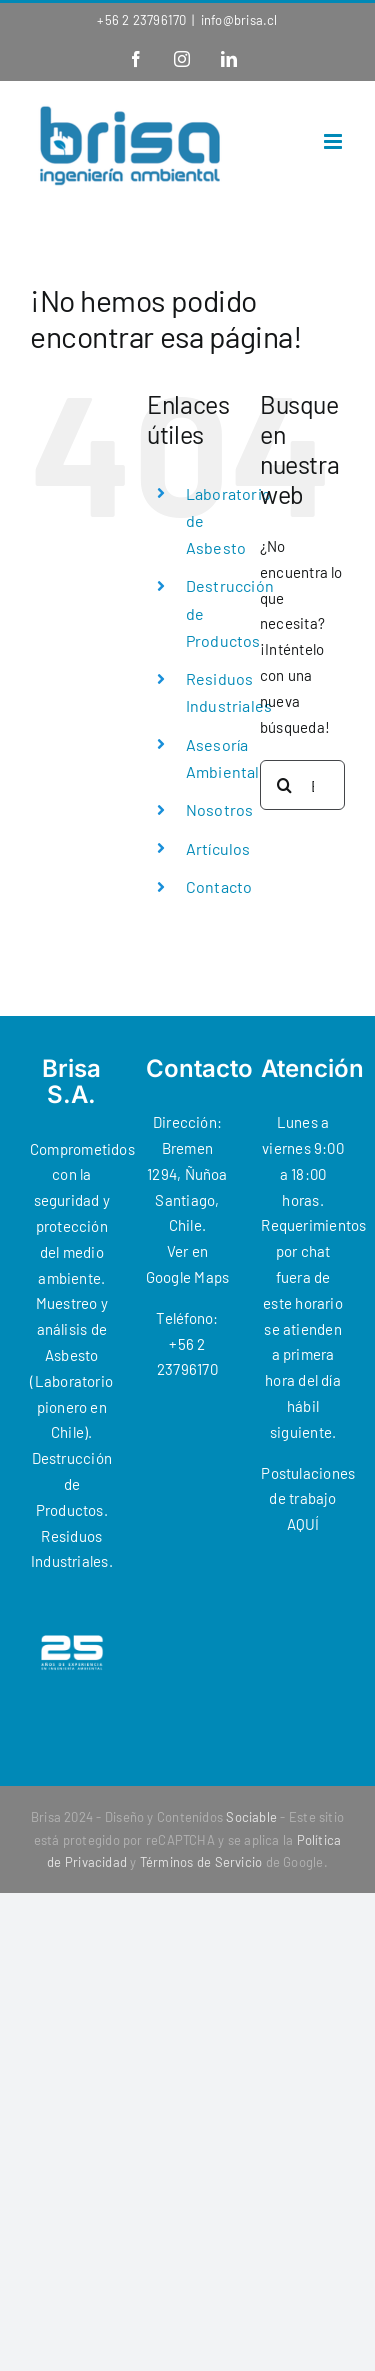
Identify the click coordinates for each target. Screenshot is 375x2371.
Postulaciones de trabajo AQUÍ (308, 1499)
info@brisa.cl (239, 20)
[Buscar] (285, 785)
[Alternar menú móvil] (334, 141)
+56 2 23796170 (141, 20)
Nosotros (220, 809)
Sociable (251, 1817)
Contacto (219, 886)
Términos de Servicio (201, 1862)
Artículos (218, 848)
